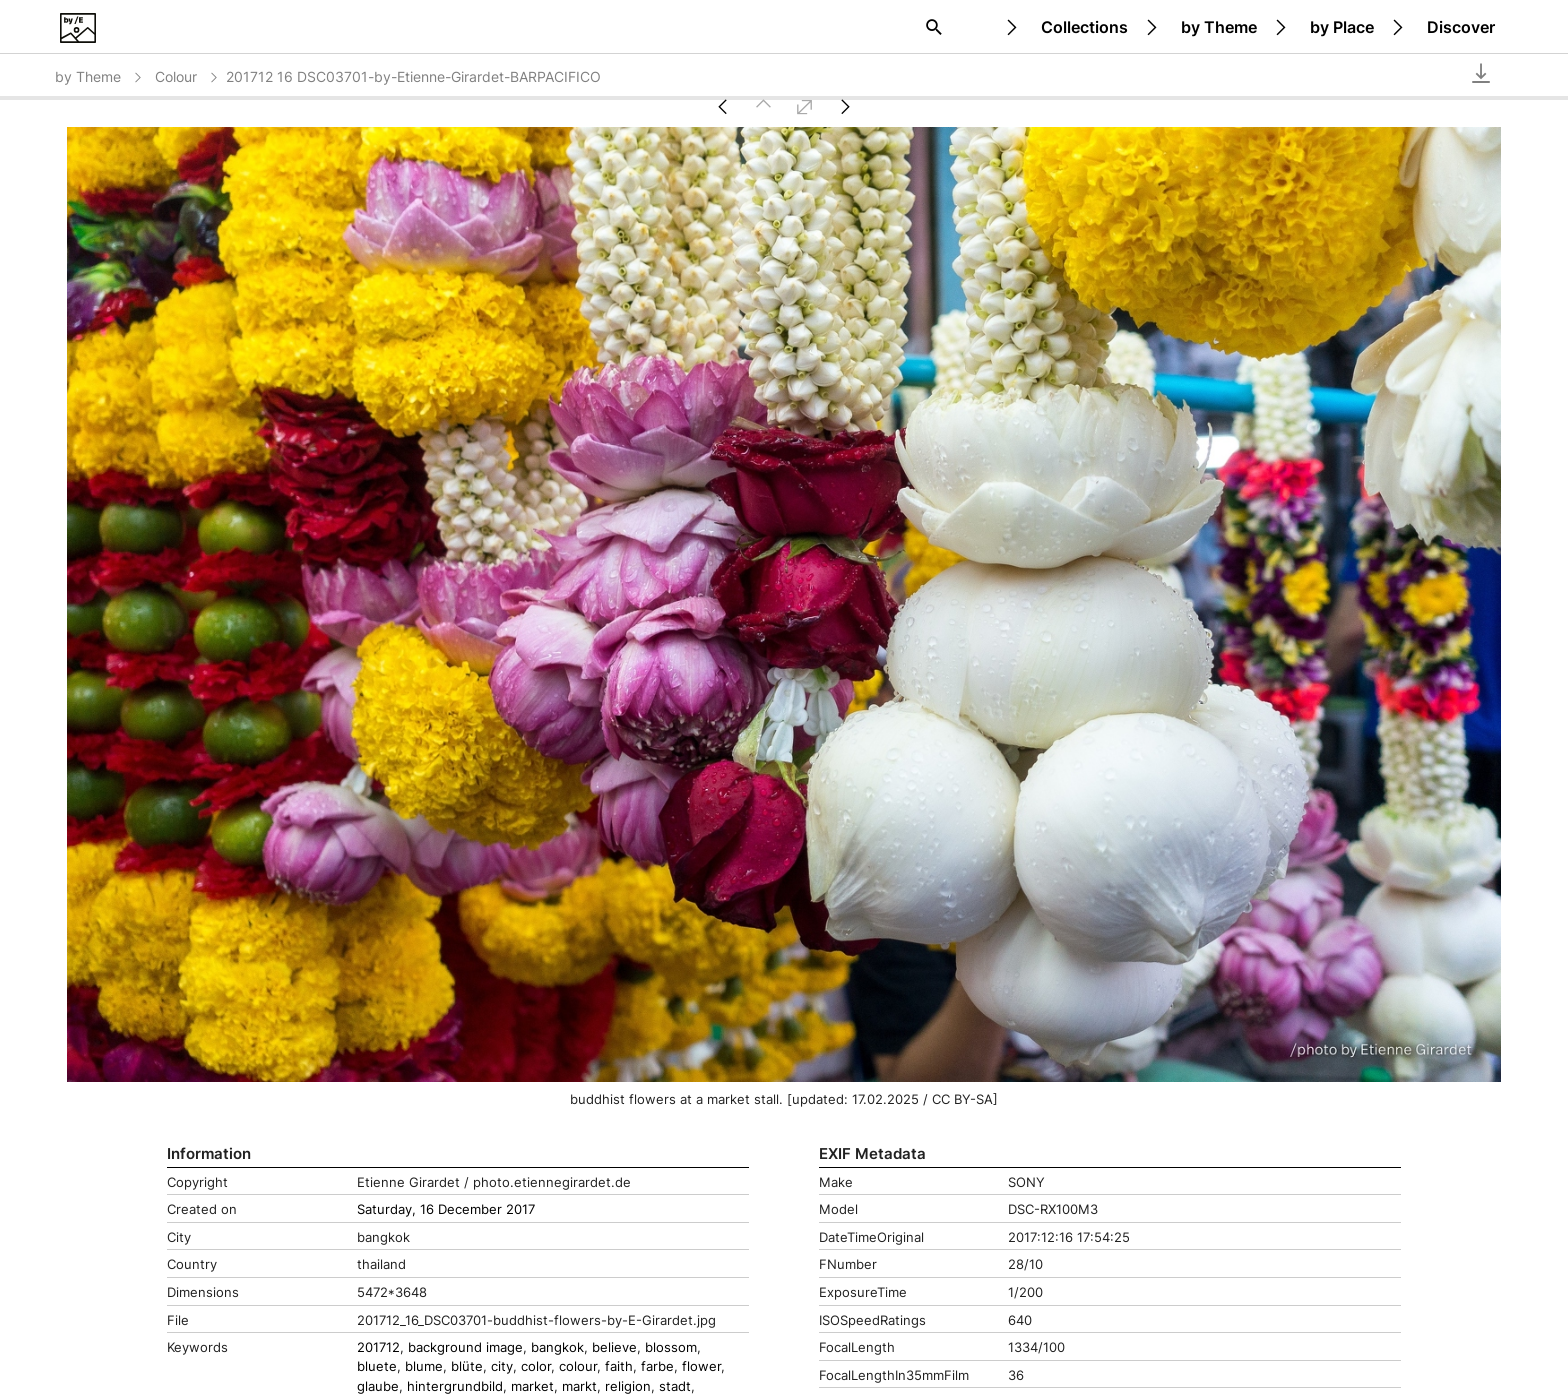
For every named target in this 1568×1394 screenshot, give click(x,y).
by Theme (1219, 27)
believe (614, 1347)
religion (628, 1386)
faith (619, 1366)
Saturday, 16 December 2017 (446, 1209)
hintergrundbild (455, 1386)
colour (578, 1366)
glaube (378, 1386)
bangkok (557, 1347)
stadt (675, 1386)
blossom (671, 1347)
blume (424, 1366)
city (502, 1366)
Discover (1461, 27)
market (532, 1386)
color (536, 1366)
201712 (378, 1347)
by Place (1342, 27)
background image (465, 1347)
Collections (1084, 27)
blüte (467, 1366)
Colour (188, 76)
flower (701, 1366)
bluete (377, 1366)
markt (579, 1386)
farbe (657, 1366)
